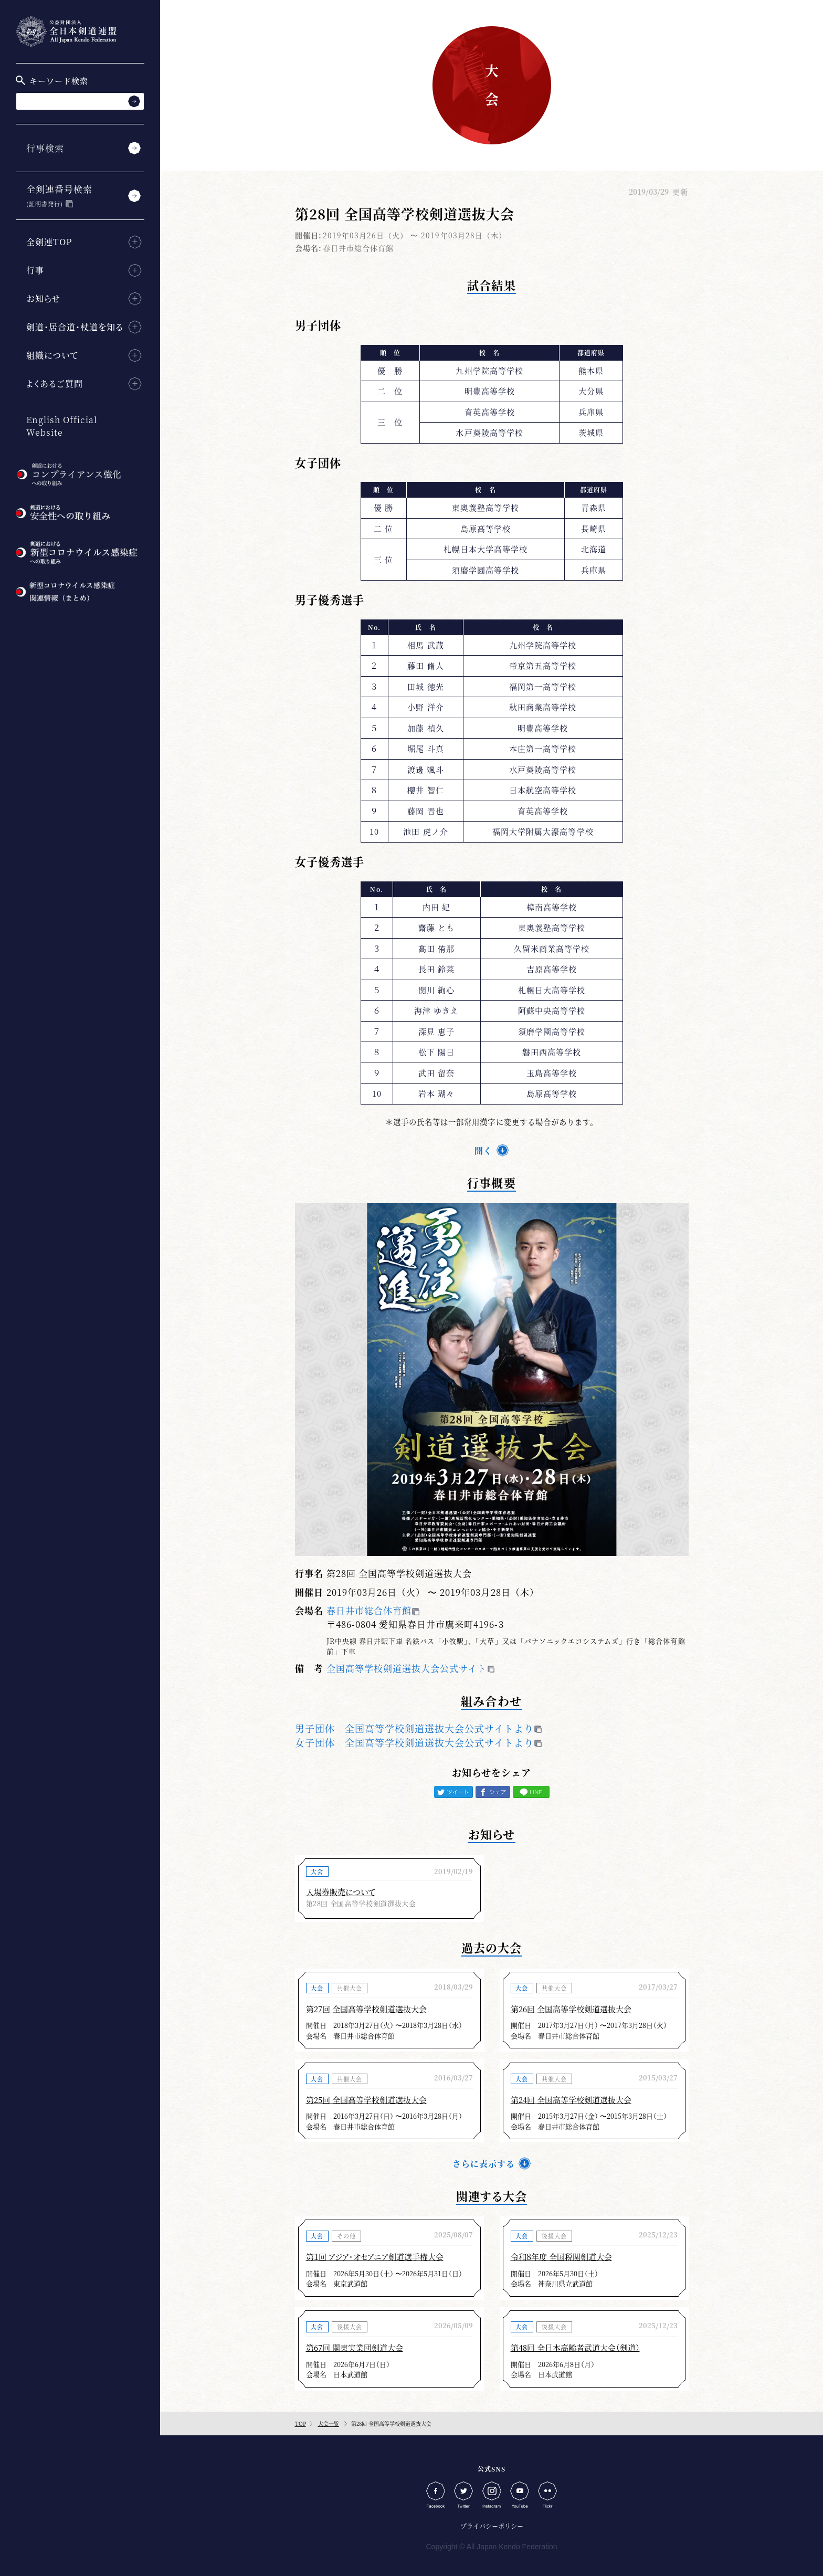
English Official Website (61, 426)
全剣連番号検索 (59, 195)
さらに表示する (483, 2164)
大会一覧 (328, 2423)
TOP (300, 2423)
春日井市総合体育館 (369, 1610)
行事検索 (45, 147)
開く (483, 1150)
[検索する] (134, 101)
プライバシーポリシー (491, 2525)
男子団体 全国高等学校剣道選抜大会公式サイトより (414, 1728)
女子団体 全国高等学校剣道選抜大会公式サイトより (414, 1742)
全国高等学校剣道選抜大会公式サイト (406, 1668)
